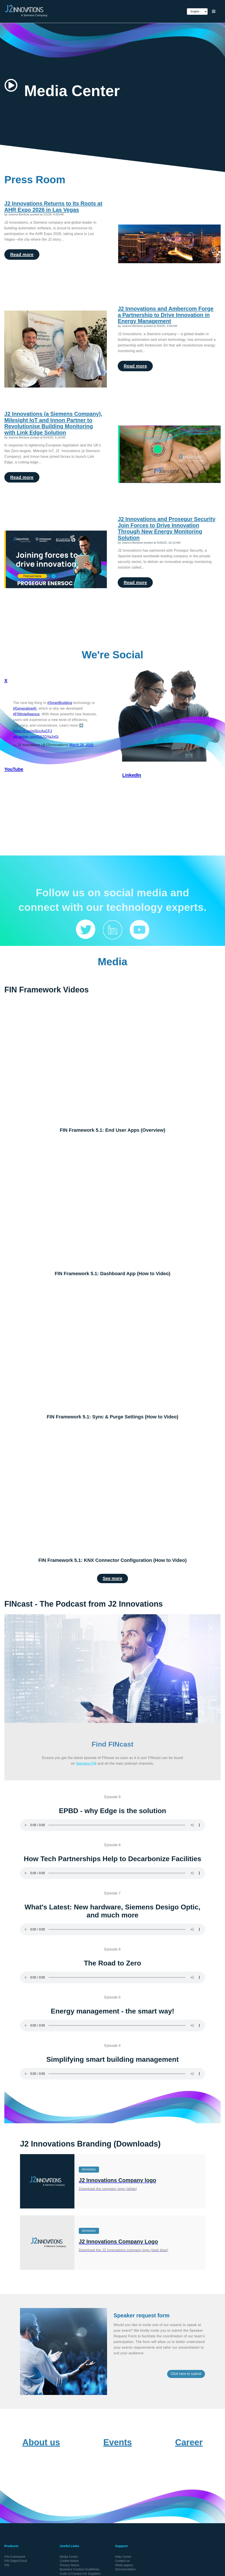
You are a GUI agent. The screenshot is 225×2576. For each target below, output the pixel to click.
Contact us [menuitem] (122, 2561)
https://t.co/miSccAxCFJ (32, 731)
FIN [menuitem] (6, 2565)
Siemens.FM (86, 1763)
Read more (22, 254)
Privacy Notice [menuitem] (69, 2565)
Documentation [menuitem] (125, 2569)
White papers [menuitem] (124, 2565)
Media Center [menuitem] (69, 2556)
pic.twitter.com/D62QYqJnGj (36, 737)
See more (112, 1578)
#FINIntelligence (26, 714)
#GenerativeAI (24, 708)
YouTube (13, 769)
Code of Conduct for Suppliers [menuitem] (80, 2573)
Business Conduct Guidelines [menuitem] (80, 2569)
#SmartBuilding (59, 703)
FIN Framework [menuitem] (14, 2556)
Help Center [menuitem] (123, 2556)
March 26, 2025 (81, 745)
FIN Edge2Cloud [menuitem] (15, 2561)
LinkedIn (131, 774)
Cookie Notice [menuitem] (69, 2561)
